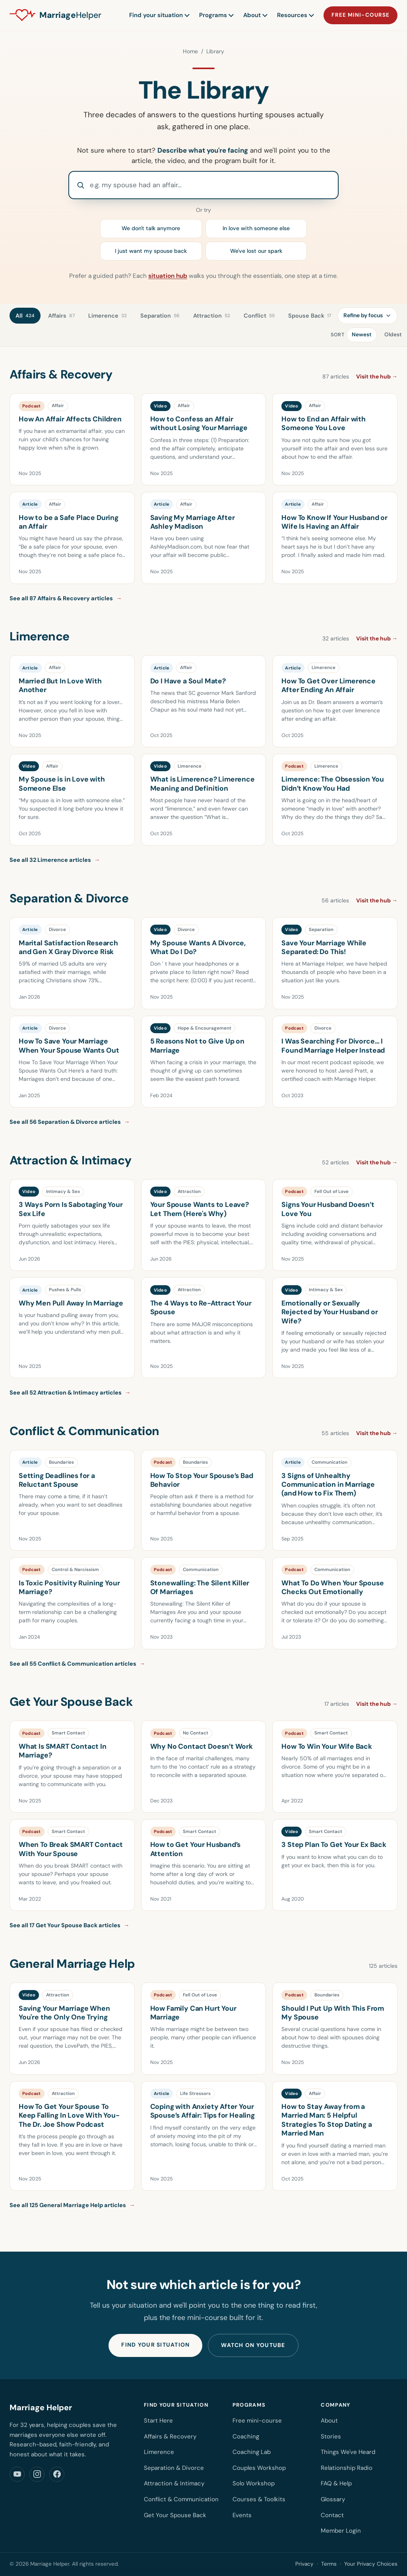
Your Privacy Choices (370, 2563)
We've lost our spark (256, 250)
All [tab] (25, 316)
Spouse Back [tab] (309, 316)
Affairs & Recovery (170, 2436)
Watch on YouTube (253, 2345)
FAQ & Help (336, 2483)
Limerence (159, 2452)
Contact (332, 2515)
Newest (362, 334)
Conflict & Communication (181, 2499)
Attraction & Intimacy (174, 2483)
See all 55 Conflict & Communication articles (77, 1664)
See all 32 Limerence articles (55, 860)
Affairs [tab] (61, 316)
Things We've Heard (348, 2452)
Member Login (341, 2531)
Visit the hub (376, 376)
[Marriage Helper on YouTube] (17, 2474)
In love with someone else (256, 228)
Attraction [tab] (211, 316)
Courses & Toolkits (259, 2499)
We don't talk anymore (151, 228)
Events (242, 2515)
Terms (329, 2563)
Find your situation (159, 15)
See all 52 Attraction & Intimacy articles (70, 1393)
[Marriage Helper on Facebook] (56, 2474)
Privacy (304, 2563)
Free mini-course (360, 15)
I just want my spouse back (151, 250)
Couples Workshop (259, 2468)
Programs (216, 15)
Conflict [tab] (259, 316)
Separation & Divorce (174, 2468)
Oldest (393, 334)
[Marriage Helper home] (55, 15)
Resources (295, 15)
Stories (331, 2436)
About (255, 15)
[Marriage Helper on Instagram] (37, 2474)
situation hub (167, 276)
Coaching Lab (252, 2452)
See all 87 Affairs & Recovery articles (66, 598)
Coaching (246, 2436)
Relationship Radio (346, 2468)
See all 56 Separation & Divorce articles (70, 1122)
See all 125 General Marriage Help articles (72, 2205)
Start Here (158, 2421)
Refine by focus (367, 315)
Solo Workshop (254, 2483)
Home (190, 51)
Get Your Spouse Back (175, 2515)
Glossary (333, 2499)
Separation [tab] (160, 316)
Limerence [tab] (107, 316)
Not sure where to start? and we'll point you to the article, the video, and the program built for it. (203, 155)
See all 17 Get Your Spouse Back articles (70, 1925)
